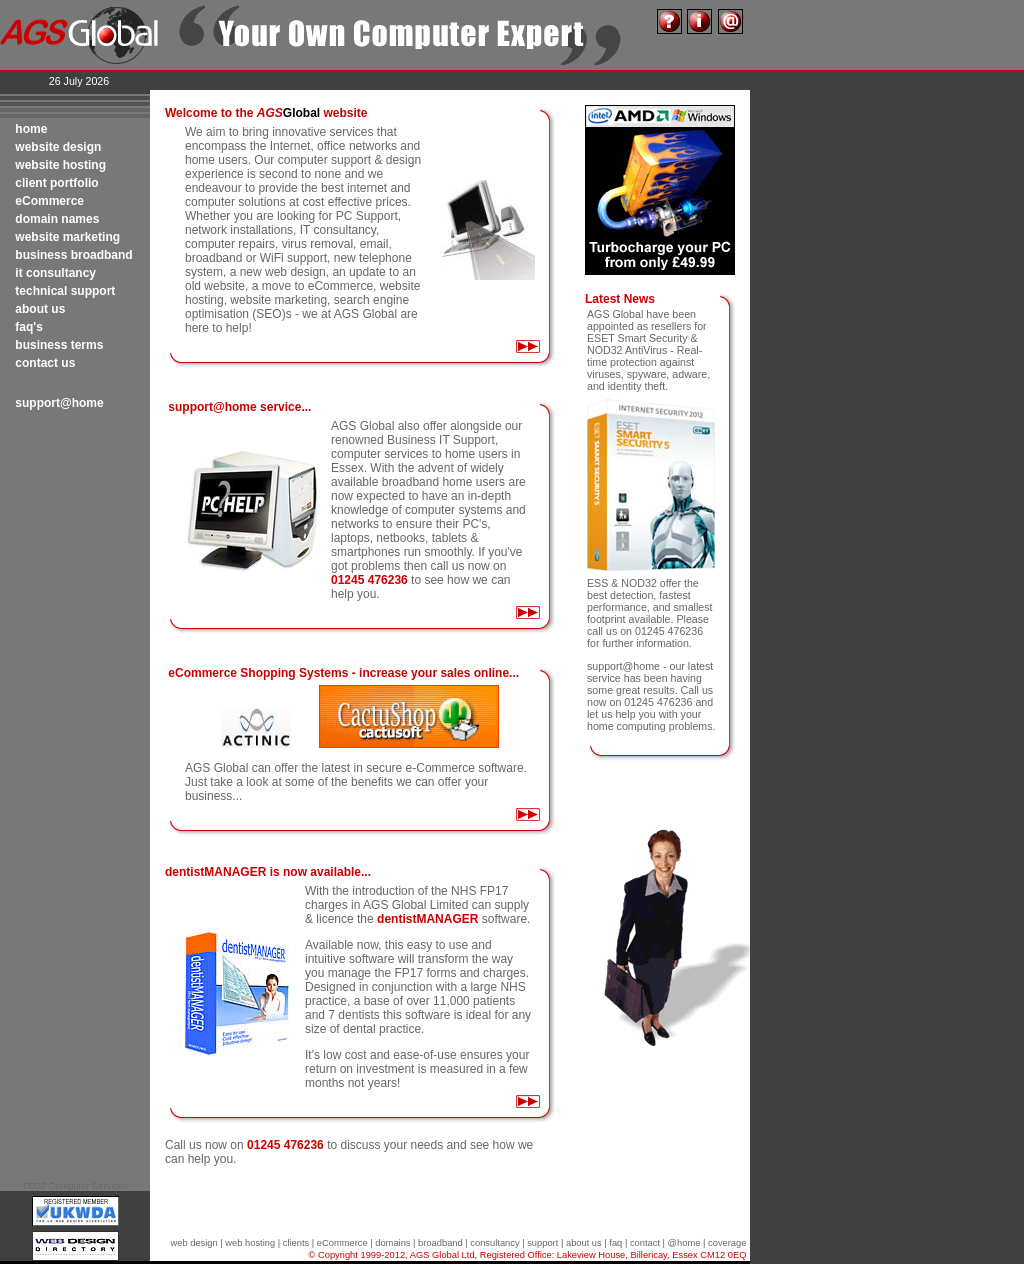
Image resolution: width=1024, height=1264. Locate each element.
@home (684, 1243)
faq (615, 1243)
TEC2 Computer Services (75, 1186)
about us (584, 1243)
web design (194, 1243)
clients (296, 1243)
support (542, 1243)
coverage (727, 1243)
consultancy (494, 1243)
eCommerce (342, 1243)
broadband (440, 1243)
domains (392, 1243)
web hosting (250, 1243)
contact (645, 1243)
